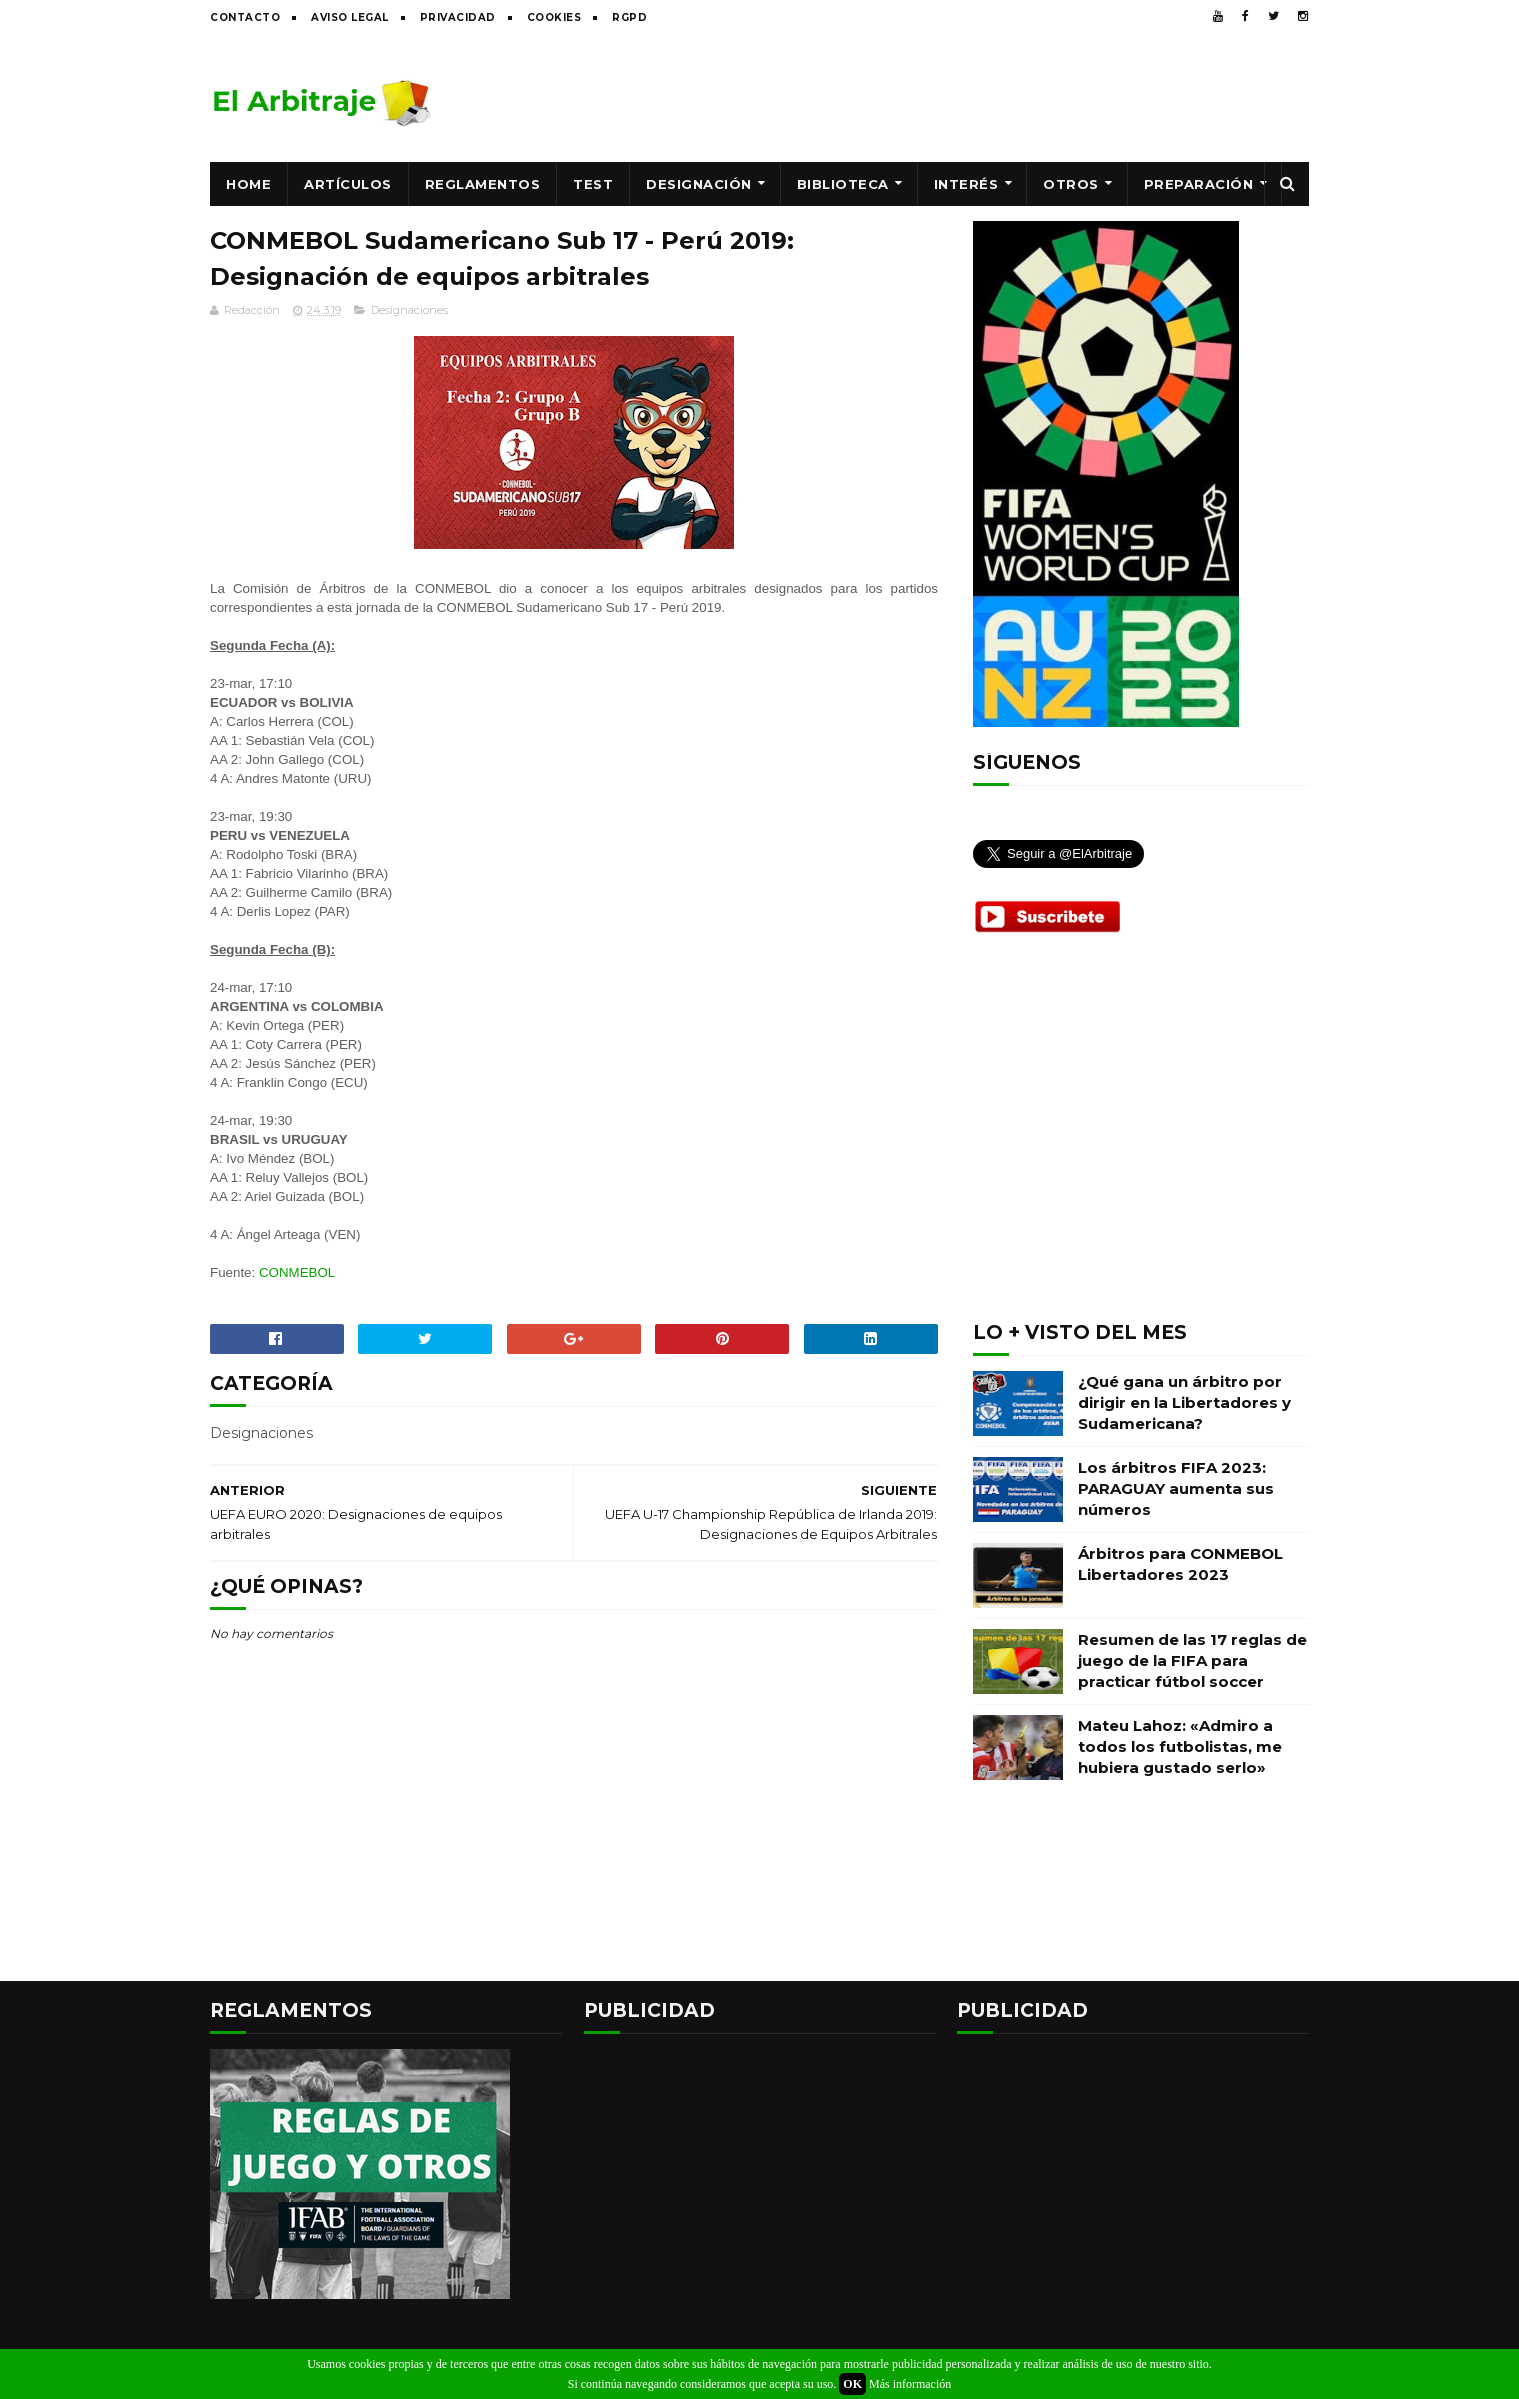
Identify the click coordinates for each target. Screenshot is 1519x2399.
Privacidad (458, 17)
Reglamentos (483, 184)
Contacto (245, 17)
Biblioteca (843, 184)
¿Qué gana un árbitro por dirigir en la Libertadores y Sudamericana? (1184, 1402)
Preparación (1199, 184)
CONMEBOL (297, 1272)
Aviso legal (350, 17)
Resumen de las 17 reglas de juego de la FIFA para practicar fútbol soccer (1192, 1660)
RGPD (629, 17)
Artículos (348, 184)
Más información (910, 2384)
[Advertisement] (945, 97)
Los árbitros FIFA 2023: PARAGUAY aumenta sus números (1176, 1488)
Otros (1071, 184)
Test (593, 184)
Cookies (554, 17)
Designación (699, 184)
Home (248, 184)
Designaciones (409, 310)
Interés (966, 184)
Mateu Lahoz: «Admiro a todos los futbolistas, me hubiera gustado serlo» (1180, 1746)
